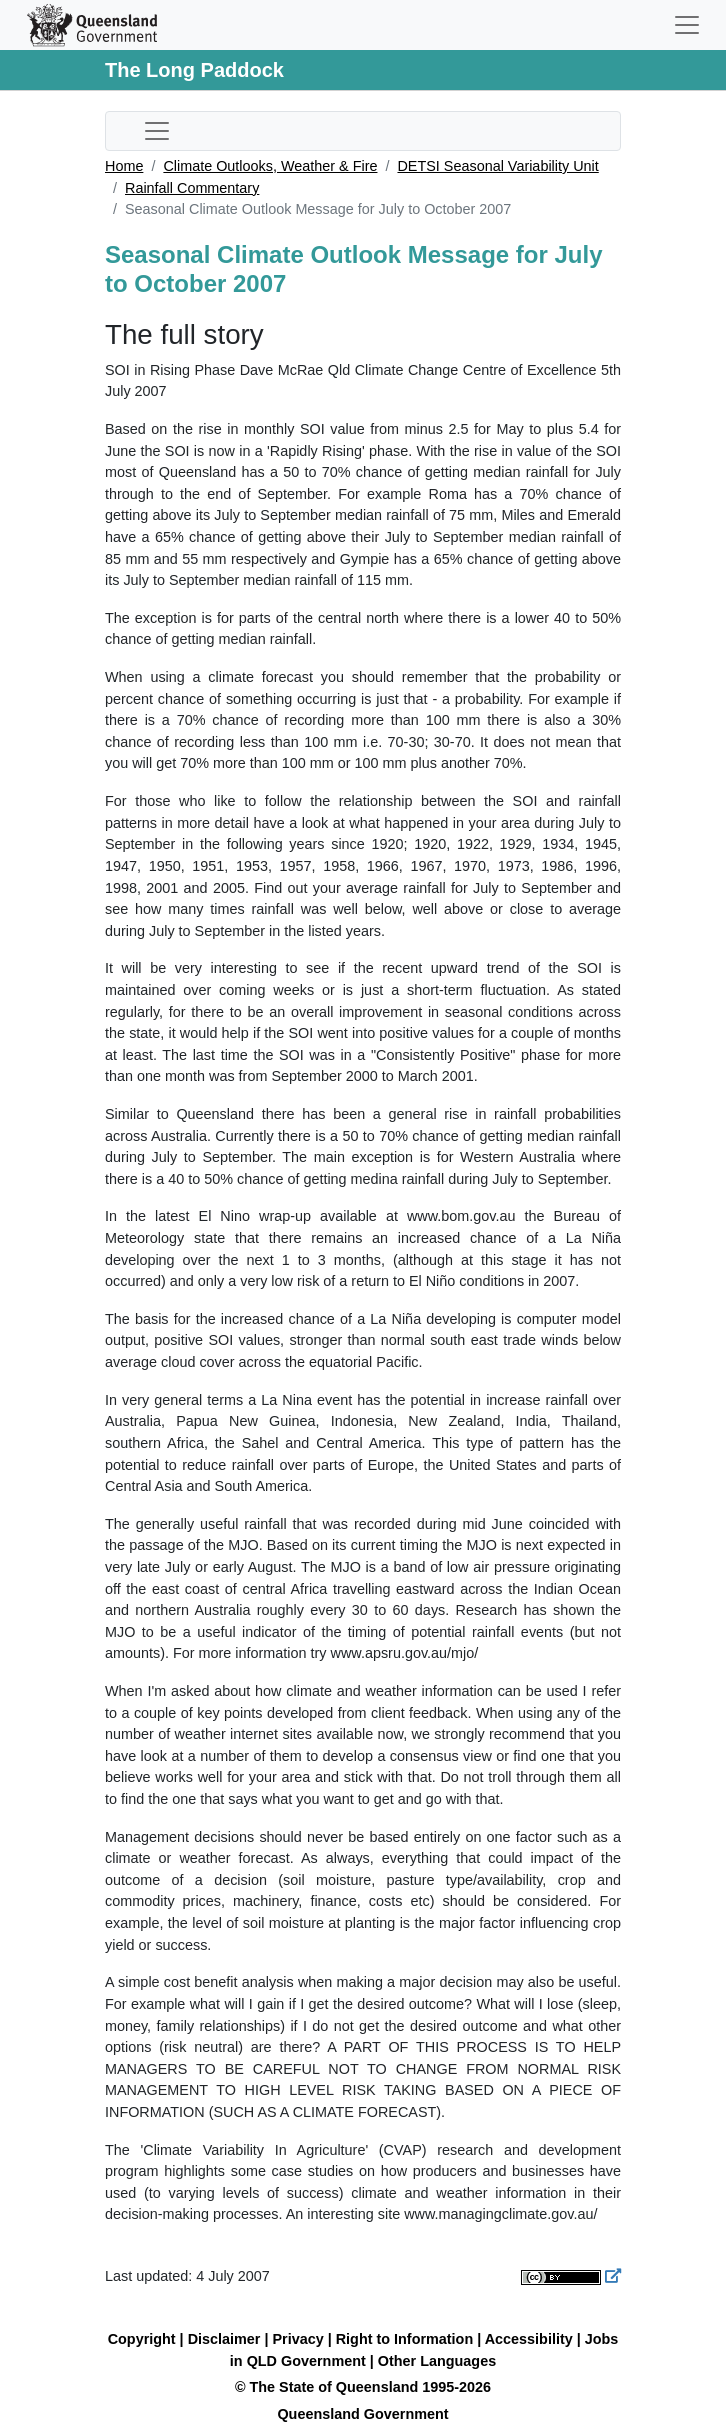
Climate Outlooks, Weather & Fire (270, 166)
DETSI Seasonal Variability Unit (497, 166)
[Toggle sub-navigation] (157, 131)
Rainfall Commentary (192, 188)
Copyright (142, 2339)
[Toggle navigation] (687, 25)
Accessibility (529, 2339)
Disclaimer (224, 2339)
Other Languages (437, 2361)
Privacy (297, 2339)
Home (124, 166)
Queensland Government (362, 2414)
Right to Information (404, 2339)
